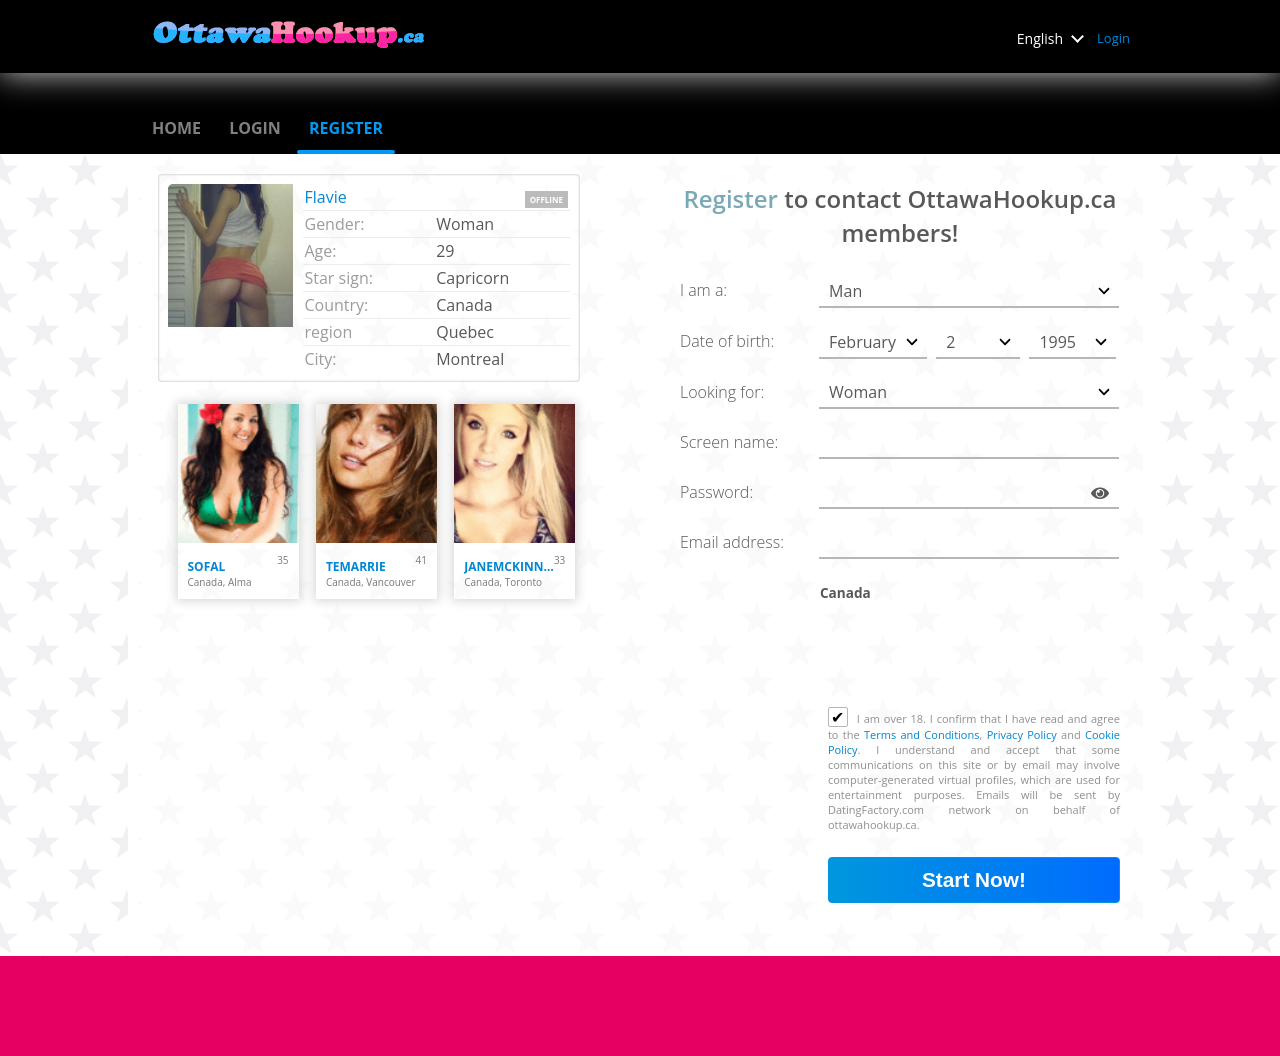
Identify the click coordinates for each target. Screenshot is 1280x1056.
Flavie (326, 197)
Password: (716, 492)
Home (176, 128)
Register (346, 128)
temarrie (356, 566)
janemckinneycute (509, 566)
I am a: (703, 290)
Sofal (207, 566)
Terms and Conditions (921, 734)
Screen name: (729, 442)
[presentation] (980, 658)
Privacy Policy (1022, 734)
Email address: (732, 542)
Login (1113, 38)
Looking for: (722, 392)
